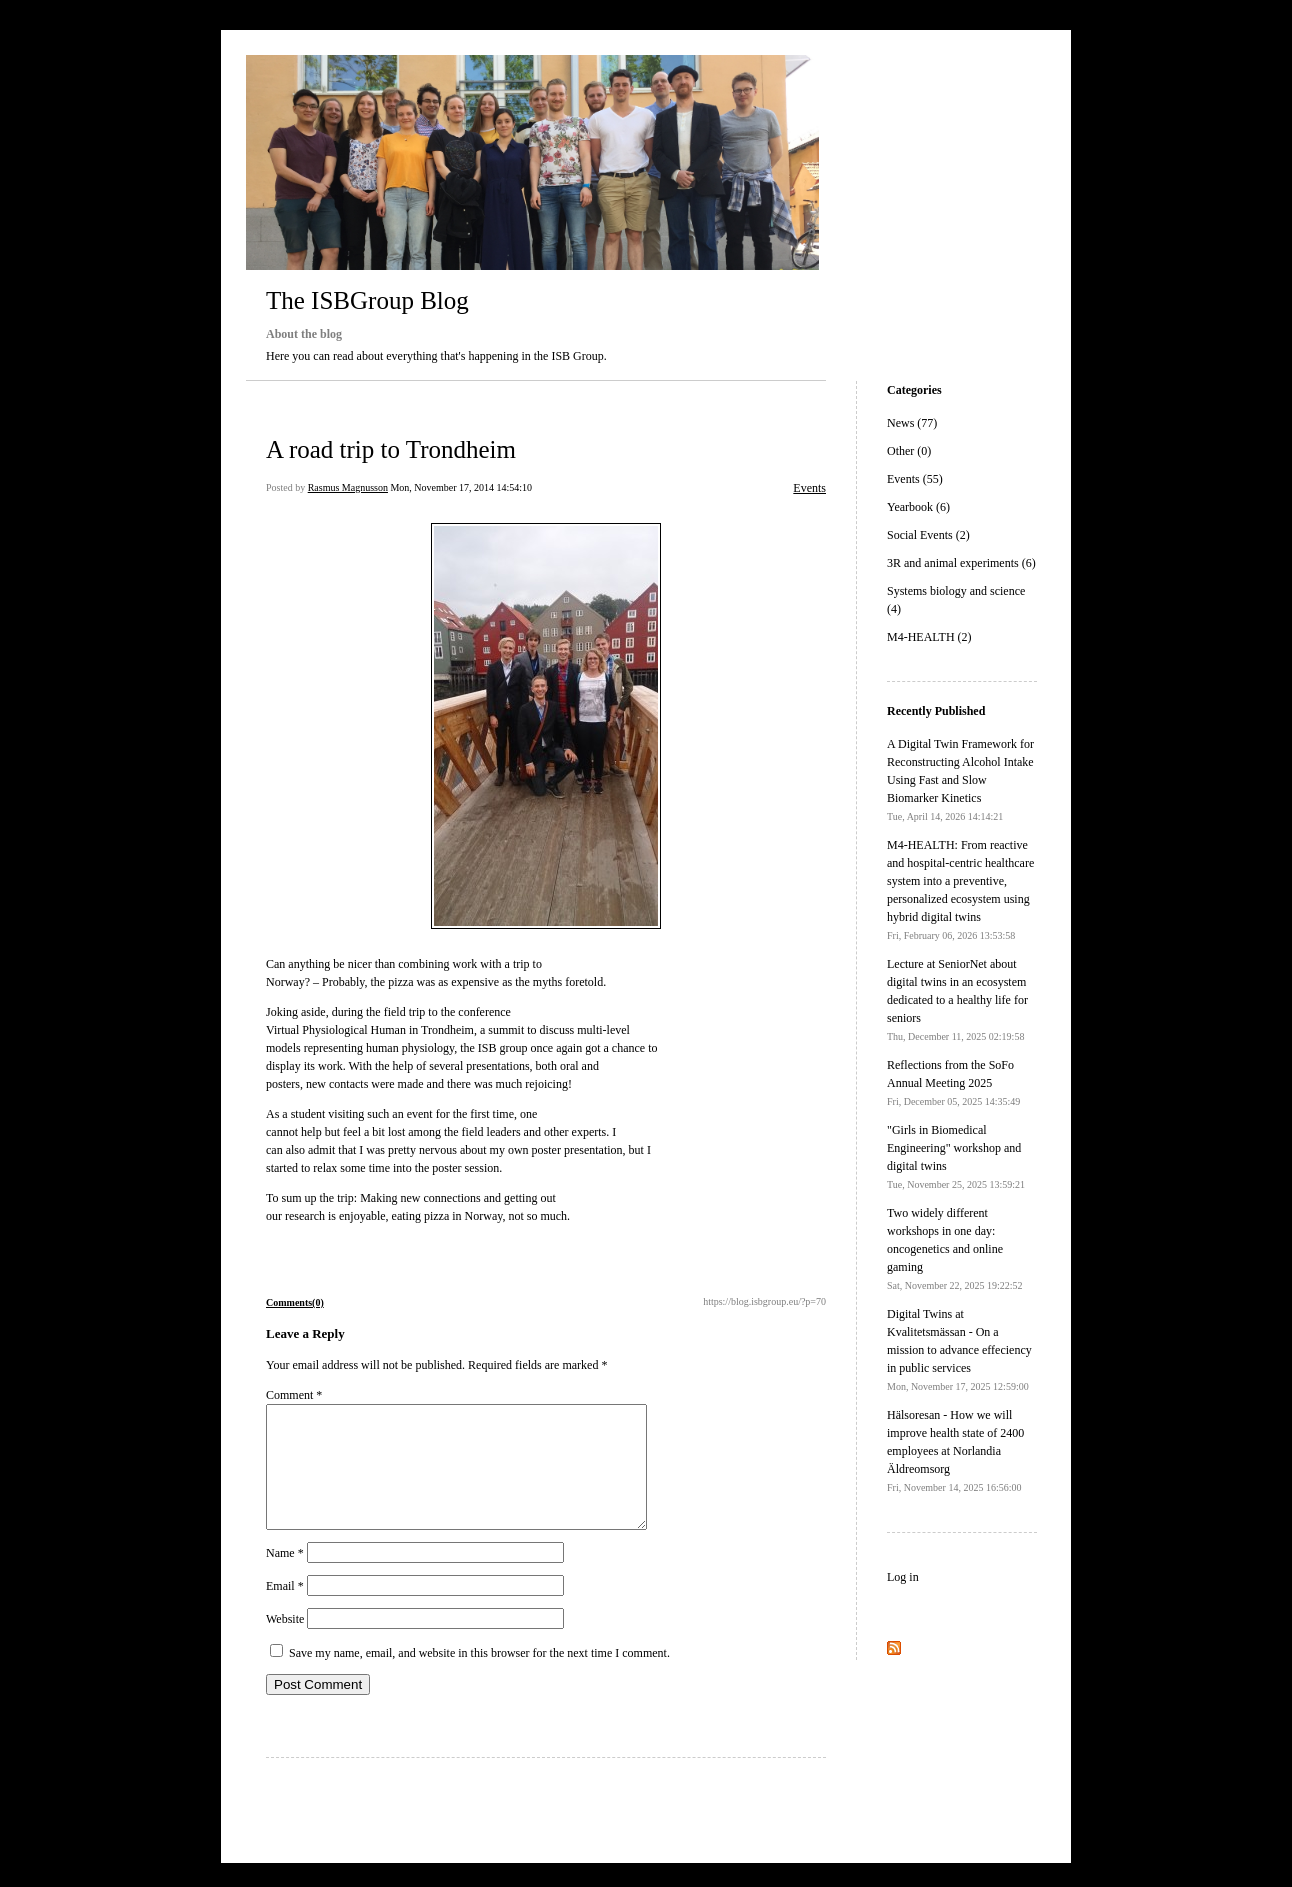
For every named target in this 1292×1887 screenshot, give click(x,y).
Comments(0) (295, 1302)
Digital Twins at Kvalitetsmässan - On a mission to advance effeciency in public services (959, 1349)
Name (285, 1577)
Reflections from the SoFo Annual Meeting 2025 (953, 1082)
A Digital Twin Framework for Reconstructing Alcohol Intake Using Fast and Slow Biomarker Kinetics (960, 779)
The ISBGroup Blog (367, 300)
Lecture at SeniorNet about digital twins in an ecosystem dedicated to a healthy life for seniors (957, 999)
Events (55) (915, 479)
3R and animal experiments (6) (961, 563)
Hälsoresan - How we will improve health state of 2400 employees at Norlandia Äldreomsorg (955, 1450)
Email (285, 1610)
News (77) (912, 423)
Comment (294, 1395)
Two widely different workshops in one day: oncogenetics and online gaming (955, 1248)
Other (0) (909, 451)
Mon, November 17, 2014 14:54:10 (461, 487)
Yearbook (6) (918, 507)
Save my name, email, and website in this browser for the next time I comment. (479, 1677)
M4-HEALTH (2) (929, 637)
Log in (903, 1577)
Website (285, 1643)
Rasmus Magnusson (348, 487)
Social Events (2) (928, 535)
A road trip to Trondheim (391, 449)
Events (809, 488)
